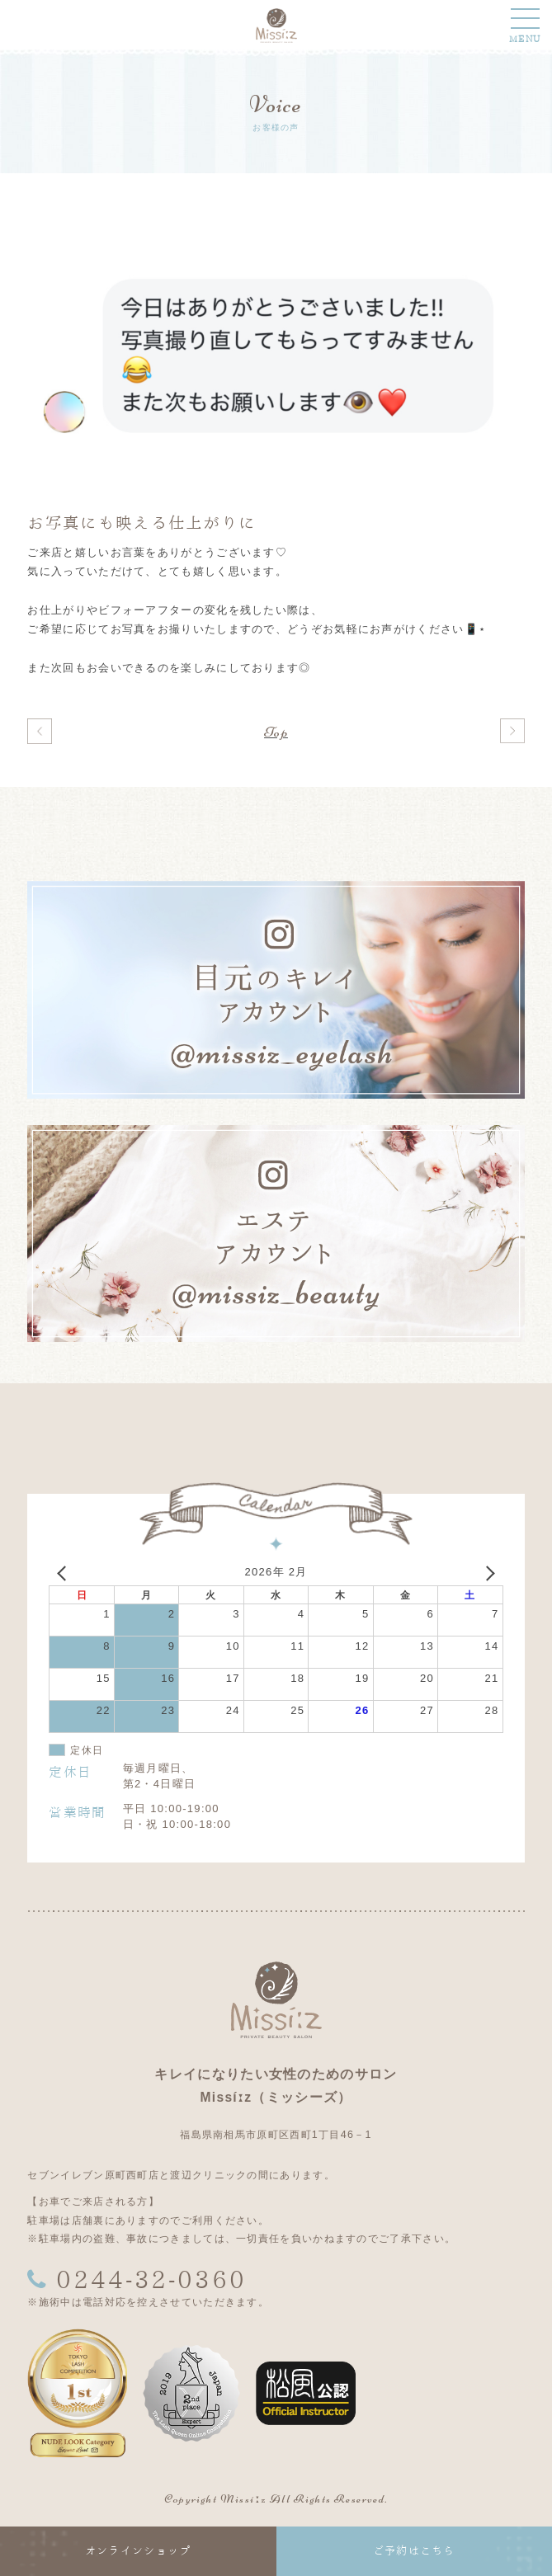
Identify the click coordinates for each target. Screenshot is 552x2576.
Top (276, 732)
